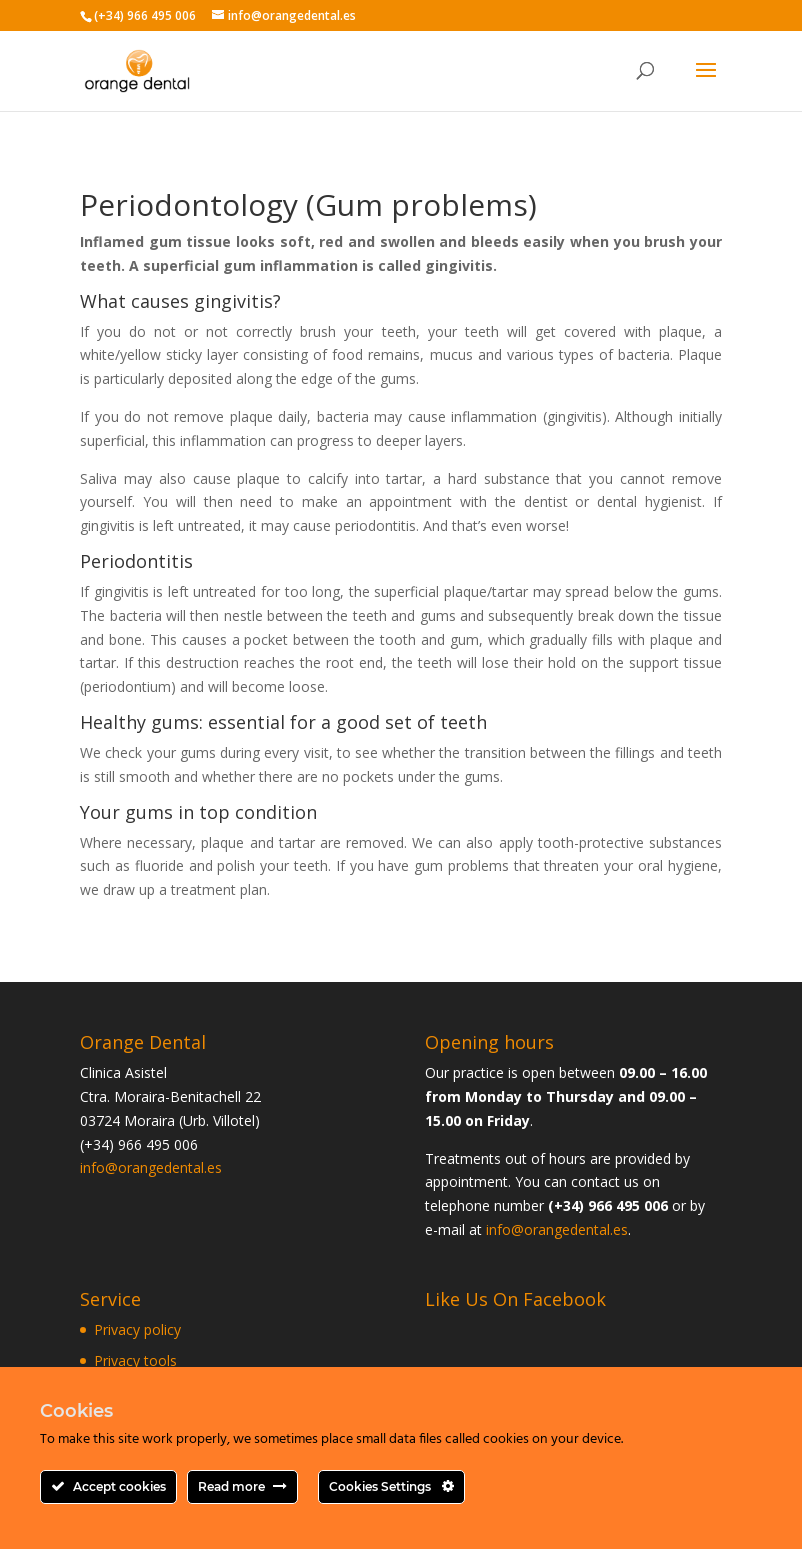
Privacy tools (135, 1360)
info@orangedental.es (151, 1167)
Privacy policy (137, 1329)
